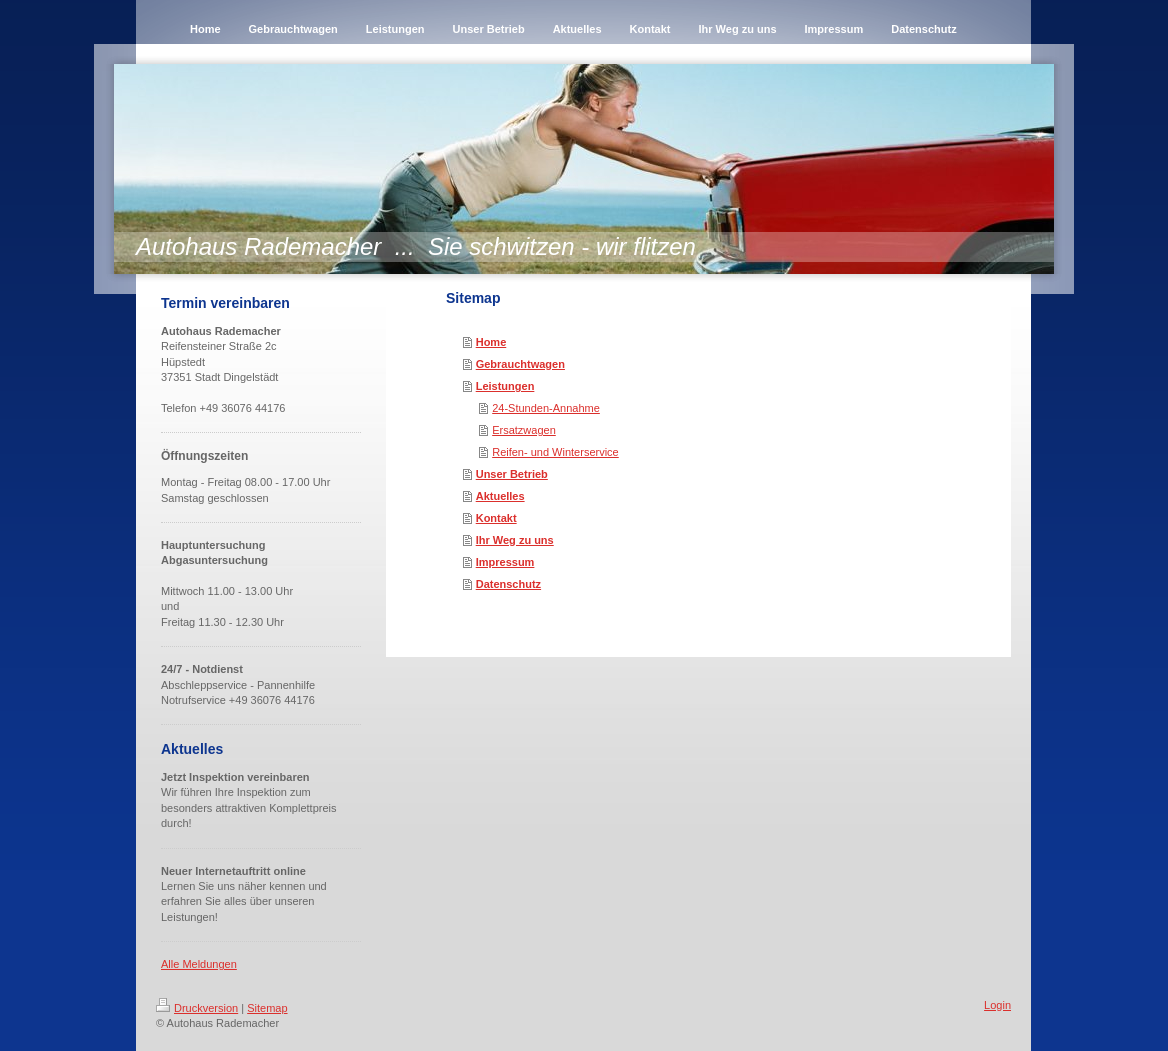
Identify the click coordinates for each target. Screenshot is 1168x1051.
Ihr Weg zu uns (515, 540)
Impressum (505, 562)
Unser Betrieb (512, 474)
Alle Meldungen (199, 964)
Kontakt (496, 518)
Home (491, 342)
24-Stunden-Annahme (546, 408)
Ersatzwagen (524, 430)
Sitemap (267, 1008)
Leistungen (505, 386)
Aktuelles (500, 496)
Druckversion (197, 1008)
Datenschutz (508, 584)
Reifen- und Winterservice (555, 452)
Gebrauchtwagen (520, 364)
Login (997, 1005)
